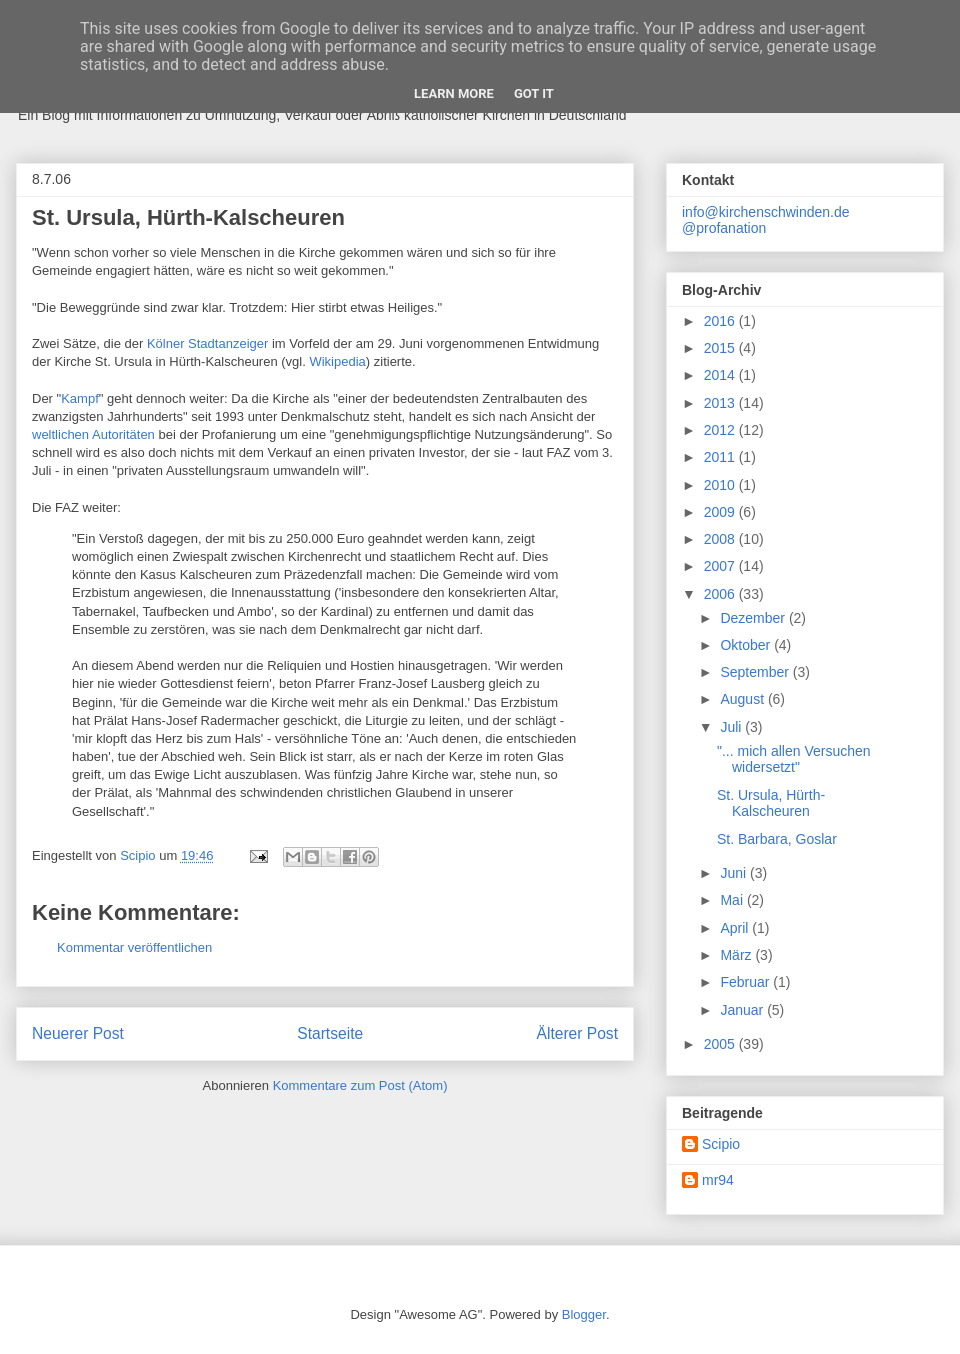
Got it (534, 93)
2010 (721, 485)
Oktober (747, 645)
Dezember (754, 618)
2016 (721, 321)
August (743, 699)
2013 (721, 403)
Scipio (721, 1144)
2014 (721, 375)
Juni (735, 873)
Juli (732, 727)
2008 (721, 539)
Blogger (584, 1314)
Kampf (80, 398)
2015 (721, 348)
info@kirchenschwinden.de (766, 212)
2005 (721, 1044)
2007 (721, 566)
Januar (743, 1010)
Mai (733, 900)
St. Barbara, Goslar (777, 839)
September (756, 672)
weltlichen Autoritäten (93, 434)
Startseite (330, 1033)
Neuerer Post (78, 1033)
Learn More (454, 93)
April (736, 928)
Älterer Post (577, 1033)
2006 (721, 594)
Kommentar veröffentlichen (134, 947)
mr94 (718, 1180)
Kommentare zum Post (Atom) (360, 1085)
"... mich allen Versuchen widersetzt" (794, 759)
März (737, 955)
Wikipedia (337, 361)
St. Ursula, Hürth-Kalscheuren (771, 803)
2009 (721, 512)
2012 (721, 430)
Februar (746, 982)
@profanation (724, 228)
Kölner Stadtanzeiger (207, 343)
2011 (721, 457)
